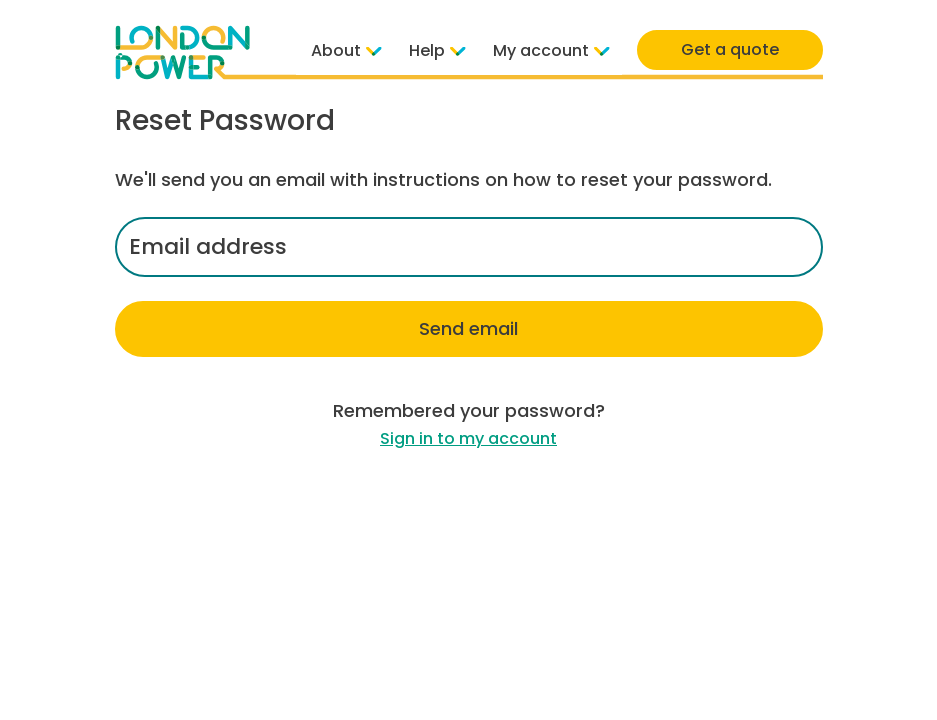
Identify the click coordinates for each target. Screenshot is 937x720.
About (345, 50)
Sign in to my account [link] (468, 438)
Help (436, 50)
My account (549, 50)
